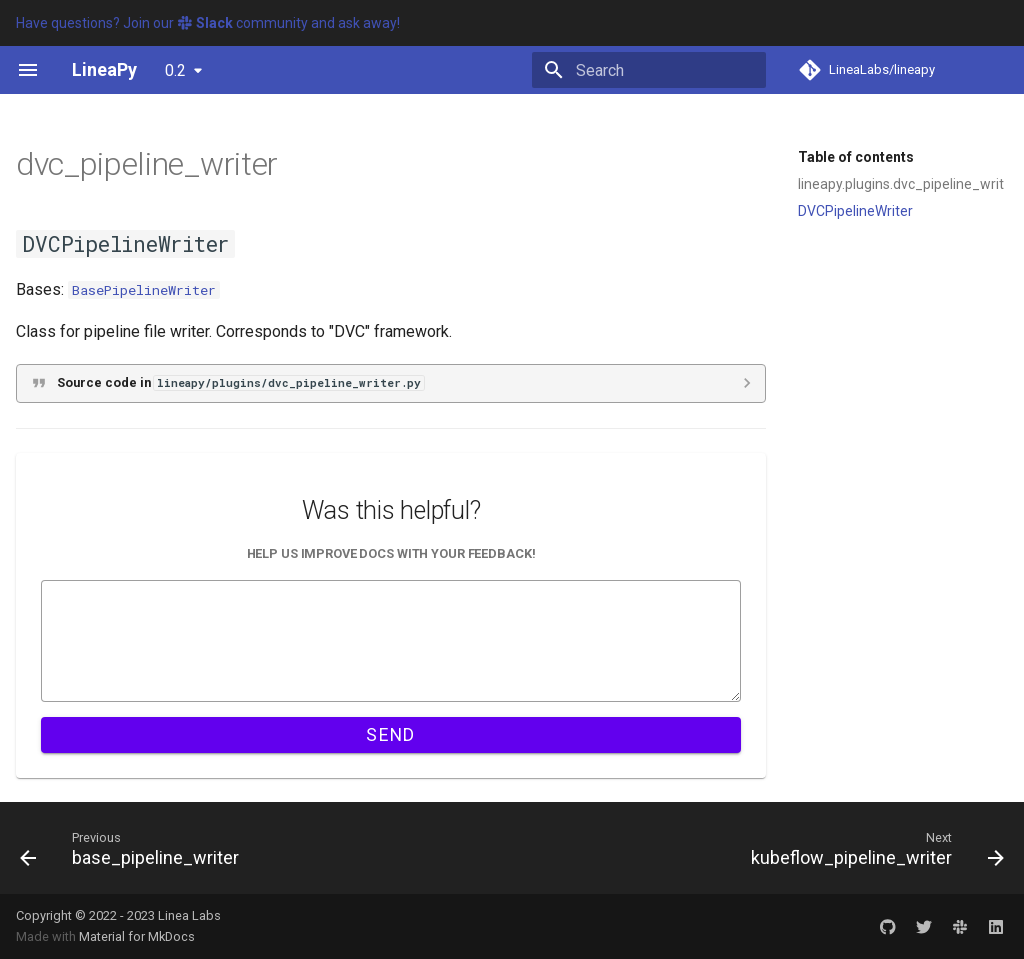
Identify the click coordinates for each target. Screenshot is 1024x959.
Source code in (240, 382)
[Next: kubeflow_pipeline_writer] (873, 848)
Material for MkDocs (137, 936)
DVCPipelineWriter (855, 211)
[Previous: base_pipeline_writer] (134, 848)
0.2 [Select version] (175, 70)
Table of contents (856, 157)
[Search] (649, 70)
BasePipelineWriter (144, 290)
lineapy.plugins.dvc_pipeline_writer (901, 184)
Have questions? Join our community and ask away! (208, 23)
